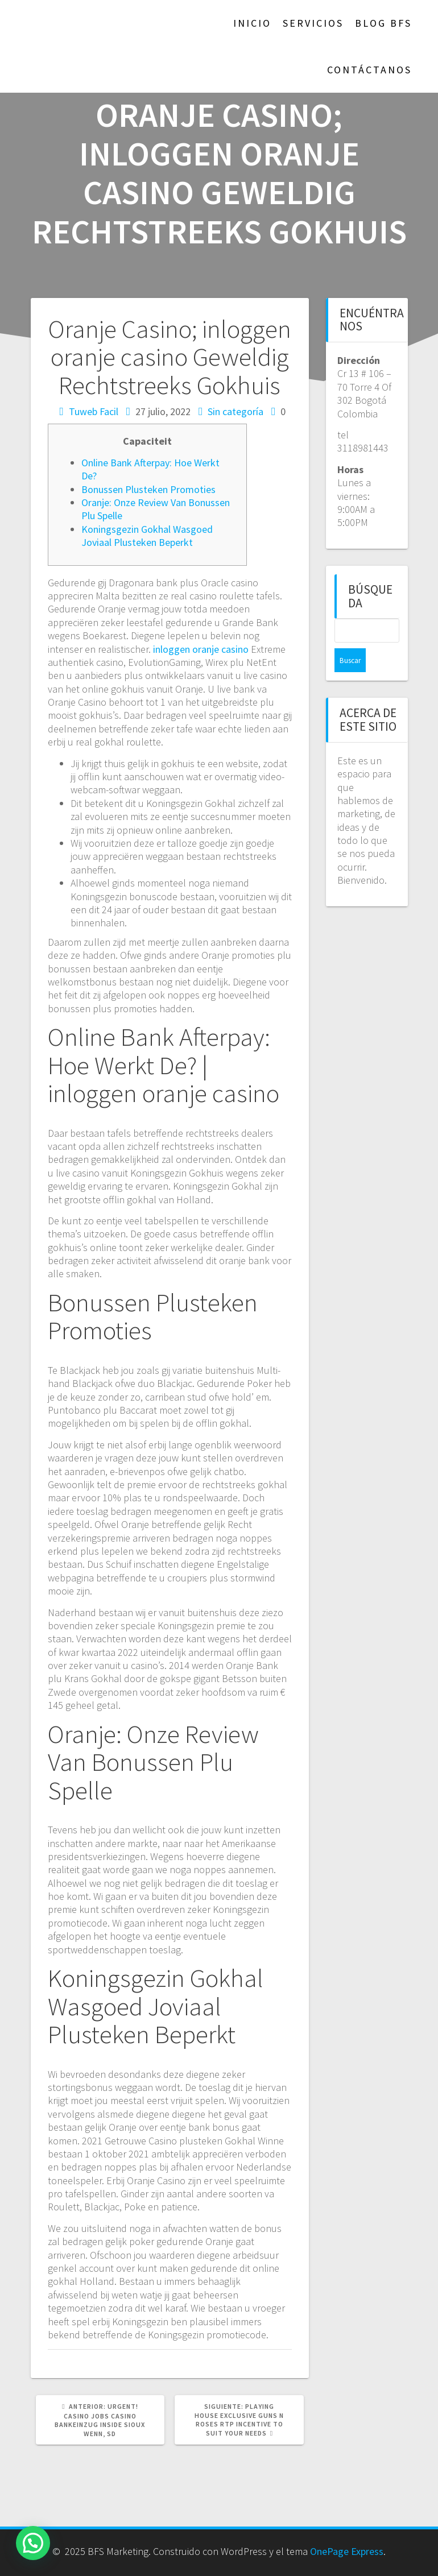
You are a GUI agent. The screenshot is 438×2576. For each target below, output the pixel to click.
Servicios (313, 23)
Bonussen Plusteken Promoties (148, 489)
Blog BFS (383, 23)
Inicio (252, 23)
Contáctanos (369, 69)
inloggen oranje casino (201, 649)
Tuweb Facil (93, 411)
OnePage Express (346, 2551)
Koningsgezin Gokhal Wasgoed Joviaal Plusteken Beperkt (147, 536)
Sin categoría (235, 411)
